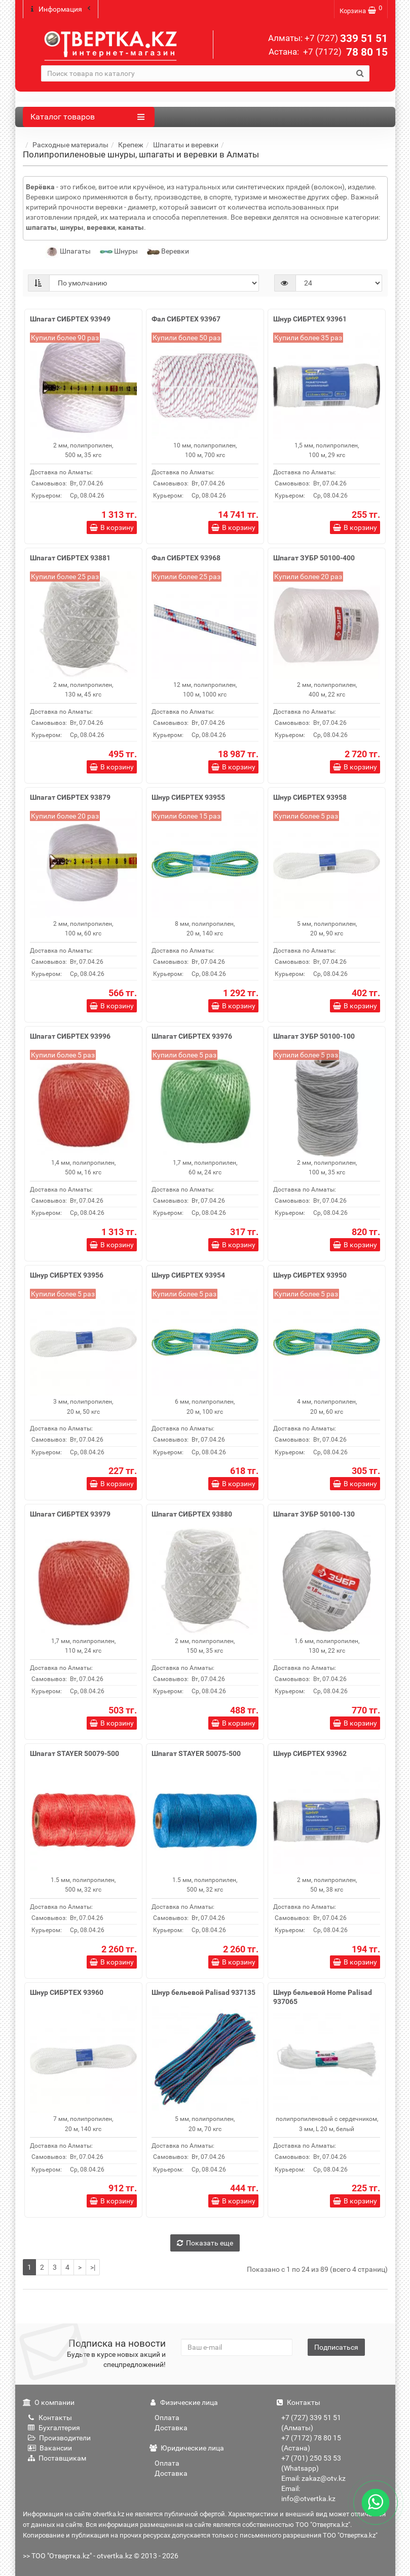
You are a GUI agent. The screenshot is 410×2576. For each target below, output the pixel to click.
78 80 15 (344, 52)
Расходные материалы (70, 145)
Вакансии (50, 2448)
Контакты (50, 2418)
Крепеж (130, 145)
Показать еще (205, 2243)
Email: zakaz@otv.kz (313, 2478)
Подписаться (336, 2347)
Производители (59, 2438)
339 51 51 (346, 38)
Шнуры (119, 251)
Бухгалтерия (54, 2428)
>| (92, 2267)
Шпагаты (68, 251)
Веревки (168, 251)
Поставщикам (57, 2458)
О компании (48, 2402)
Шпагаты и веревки (185, 145)
